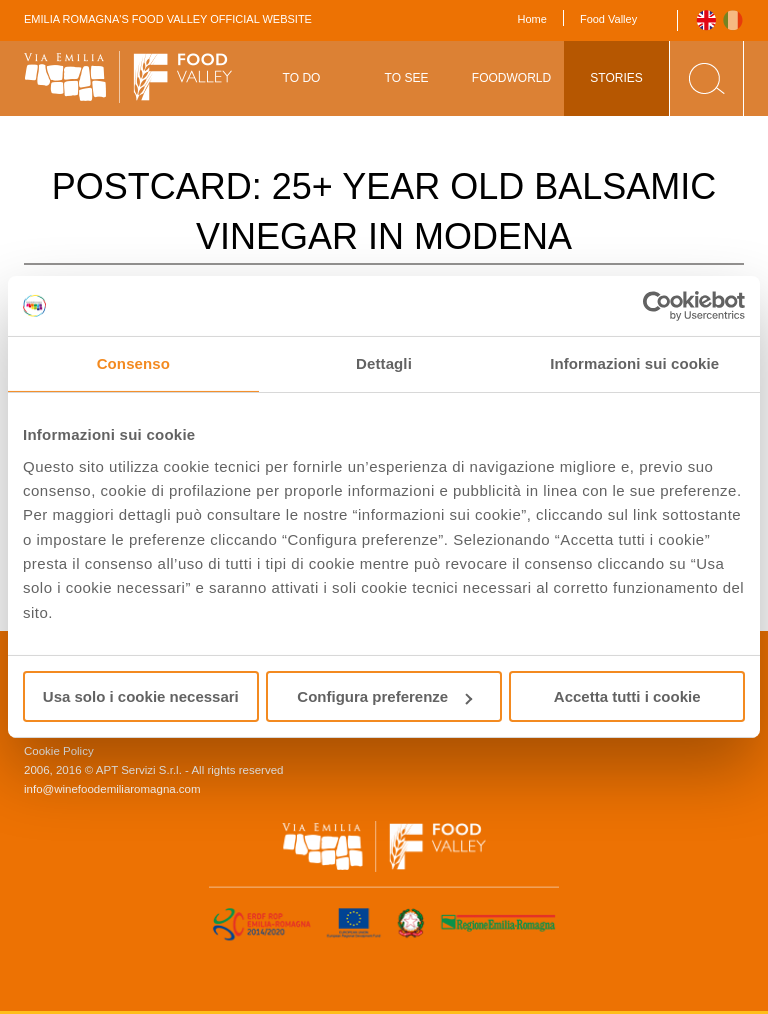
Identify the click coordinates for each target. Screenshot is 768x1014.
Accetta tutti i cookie (627, 696)
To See (407, 78)
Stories (616, 78)
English (706, 20)
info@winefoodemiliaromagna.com (112, 789)
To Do (302, 78)
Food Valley (608, 19)
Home (532, 19)
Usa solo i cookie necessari (141, 696)
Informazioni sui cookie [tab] (634, 363)
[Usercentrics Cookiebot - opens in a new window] (657, 306)
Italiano (733, 20)
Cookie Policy (59, 751)
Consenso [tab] (133, 363)
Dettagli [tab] (384, 363)
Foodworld (511, 78)
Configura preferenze (384, 696)
